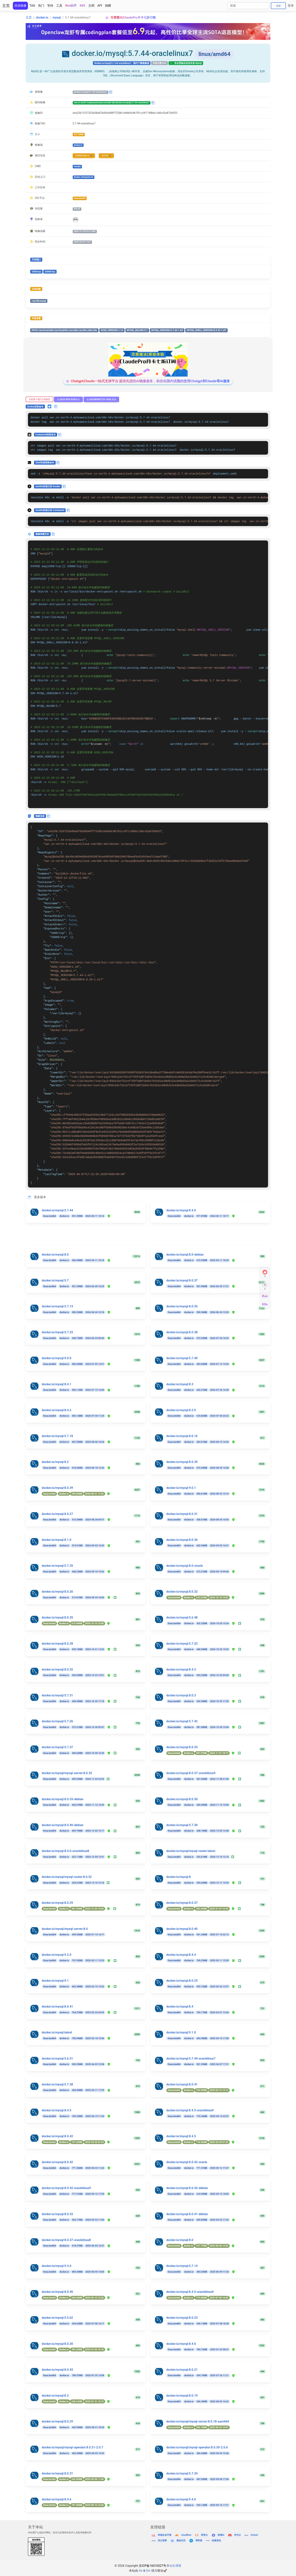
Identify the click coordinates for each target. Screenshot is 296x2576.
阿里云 (204, 2535)
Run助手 (71, 5)
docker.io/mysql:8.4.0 (181, 1210)
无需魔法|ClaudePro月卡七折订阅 (131, 17)
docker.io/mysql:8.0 (55, 1254)
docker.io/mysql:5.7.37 (57, 1747)
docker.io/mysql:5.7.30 (182, 1825)
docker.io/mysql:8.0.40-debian (62, 1825)
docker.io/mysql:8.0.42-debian (187, 2188)
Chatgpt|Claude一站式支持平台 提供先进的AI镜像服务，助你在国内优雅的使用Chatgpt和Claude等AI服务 (148, 381)
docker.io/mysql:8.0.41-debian (187, 2214)
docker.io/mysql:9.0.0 (56, 1358)
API (99, 5)
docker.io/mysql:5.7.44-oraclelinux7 (190, 2058)
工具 (59, 5)
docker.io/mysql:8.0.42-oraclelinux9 (66, 2188)
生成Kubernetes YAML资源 (101, 399)
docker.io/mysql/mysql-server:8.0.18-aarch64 (197, 2421)
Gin (148, 2570)
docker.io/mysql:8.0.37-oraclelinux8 (66, 2240)
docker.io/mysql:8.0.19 (182, 2395)
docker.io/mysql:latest (57, 2032)
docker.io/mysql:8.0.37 (182, 1280)
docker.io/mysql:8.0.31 (182, 1514)
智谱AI (221, 2535)
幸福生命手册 (164, 2535)
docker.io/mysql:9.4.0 (181, 2499)
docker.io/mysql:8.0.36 (182, 1540)
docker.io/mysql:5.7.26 (57, 1721)
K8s (264, 1304)
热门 (41, 5)
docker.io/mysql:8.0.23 (182, 2317)
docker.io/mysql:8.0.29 (57, 1903)
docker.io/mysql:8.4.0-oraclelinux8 (65, 1851)
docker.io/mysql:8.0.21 (182, 2369)
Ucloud (254, 2535)
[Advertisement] (139, 1236)
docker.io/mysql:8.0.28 (57, 1643)
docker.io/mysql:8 (178, 1877)
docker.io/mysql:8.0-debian (185, 1254)
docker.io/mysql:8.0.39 (182, 1462)
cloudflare (186, 2535)
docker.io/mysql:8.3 (179, 1384)
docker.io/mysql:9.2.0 (56, 1955)
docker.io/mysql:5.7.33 (57, 1332)
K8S (82, 5)
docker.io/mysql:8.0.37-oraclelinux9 (190, 1773)
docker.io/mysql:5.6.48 (182, 1617)
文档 (91, 5)
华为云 (237, 2535)
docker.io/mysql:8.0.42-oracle (186, 2162)
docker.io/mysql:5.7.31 (57, 1695)
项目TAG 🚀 (106, 156)
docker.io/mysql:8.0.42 (57, 2136)
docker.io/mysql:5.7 (55, 1280)
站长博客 (175, 2565)
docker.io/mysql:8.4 (179, 2006)
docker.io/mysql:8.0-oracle (184, 1565)
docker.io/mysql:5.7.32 (182, 1643)
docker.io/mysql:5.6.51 (57, 2058)
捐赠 (108, 5)
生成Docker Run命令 (68, 399)
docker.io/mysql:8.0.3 (181, 1695)
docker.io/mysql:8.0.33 (182, 1747)
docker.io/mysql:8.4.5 (56, 2110)
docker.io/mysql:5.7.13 (57, 1306)
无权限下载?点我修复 (39, 399)
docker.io (42, 17)
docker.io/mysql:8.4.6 (181, 2344)
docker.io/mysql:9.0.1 (181, 1488)
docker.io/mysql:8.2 (55, 1462)
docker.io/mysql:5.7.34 (182, 2473)
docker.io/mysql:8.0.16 (182, 1436)
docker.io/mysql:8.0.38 (182, 1332)
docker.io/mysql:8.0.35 (182, 1306)
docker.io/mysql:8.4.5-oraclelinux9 (190, 2110)
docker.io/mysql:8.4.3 (181, 1669)
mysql (57, 17)
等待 (50, 5)
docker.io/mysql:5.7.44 (57, 1210)
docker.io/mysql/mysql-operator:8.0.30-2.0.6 (197, 2447)
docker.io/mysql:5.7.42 (182, 1721)
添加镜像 (20, 5)
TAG (32, 5)
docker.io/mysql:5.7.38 (57, 2084)
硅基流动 (216, 2540)
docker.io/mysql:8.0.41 (57, 2006)
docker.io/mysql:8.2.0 (181, 1410)
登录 (291, 5)
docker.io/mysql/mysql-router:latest (190, 1851)
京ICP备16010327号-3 (154, 2565)
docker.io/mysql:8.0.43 (57, 2369)
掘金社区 (181, 2540)
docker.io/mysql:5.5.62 (57, 2317)
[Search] (248, 5)
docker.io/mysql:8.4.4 (181, 1955)
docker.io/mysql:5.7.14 (182, 2266)
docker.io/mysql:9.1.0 (181, 2032)
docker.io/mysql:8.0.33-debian (62, 1799)
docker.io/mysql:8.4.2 (56, 1410)
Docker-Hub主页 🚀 (84, 156)
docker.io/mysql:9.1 (55, 1980)
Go (141, 2570)
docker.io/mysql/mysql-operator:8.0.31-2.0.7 (72, 2447)
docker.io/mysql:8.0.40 (182, 1929)
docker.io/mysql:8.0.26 (57, 1591)
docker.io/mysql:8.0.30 (182, 1799)
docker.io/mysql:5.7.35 (57, 1565)
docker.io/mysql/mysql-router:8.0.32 (67, 1877)
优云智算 (162, 2540)
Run (265, 1296)
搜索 (278, 6)
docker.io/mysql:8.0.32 (182, 1591)
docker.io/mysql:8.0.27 (57, 1514)
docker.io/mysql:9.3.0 (56, 2266)
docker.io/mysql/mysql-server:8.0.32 (67, 1773)
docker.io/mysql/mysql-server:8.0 (65, 1929)
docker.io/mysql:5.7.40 (182, 1358)
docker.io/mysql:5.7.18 (57, 1436)
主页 (6, 5)
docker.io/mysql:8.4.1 (56, 1384)
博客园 (198, 2540)
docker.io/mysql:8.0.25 (182, 1980)
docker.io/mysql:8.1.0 (56, 1540)
